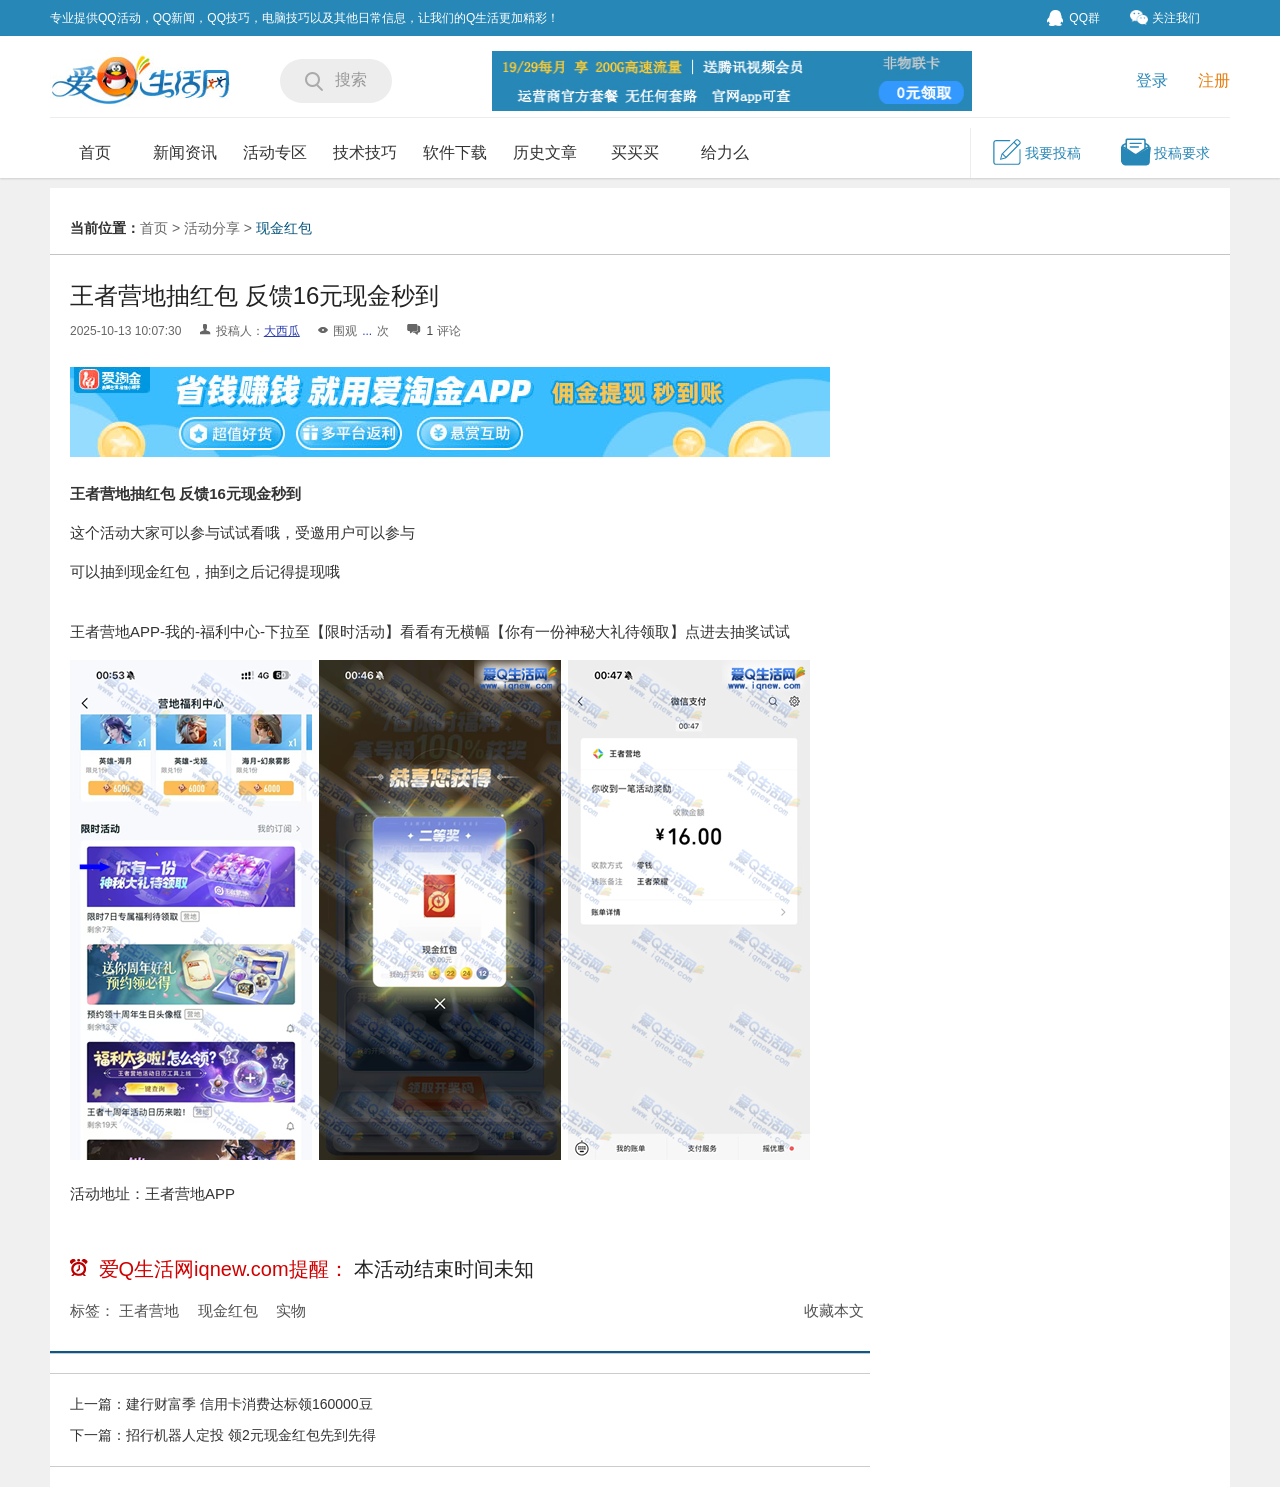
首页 (95, 152)
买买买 (635, 152)
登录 (1152, 80)
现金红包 (284, 228)
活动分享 (212, 228)
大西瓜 (282, 331)
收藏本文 (834, 1310)
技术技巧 (365, 152)
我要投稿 (1036, 152)
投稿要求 (1165, 152)
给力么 (725, 152)
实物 (291, 1310)
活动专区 (275, 152)
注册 (1214, 80)
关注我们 (1165, 17)
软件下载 (455, 152)
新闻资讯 (185, 152)
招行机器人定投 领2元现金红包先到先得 (251, 1435)
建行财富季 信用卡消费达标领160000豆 (249, 1404)
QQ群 (1073, 18)
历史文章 (545, 152)
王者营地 (149, 1310)
